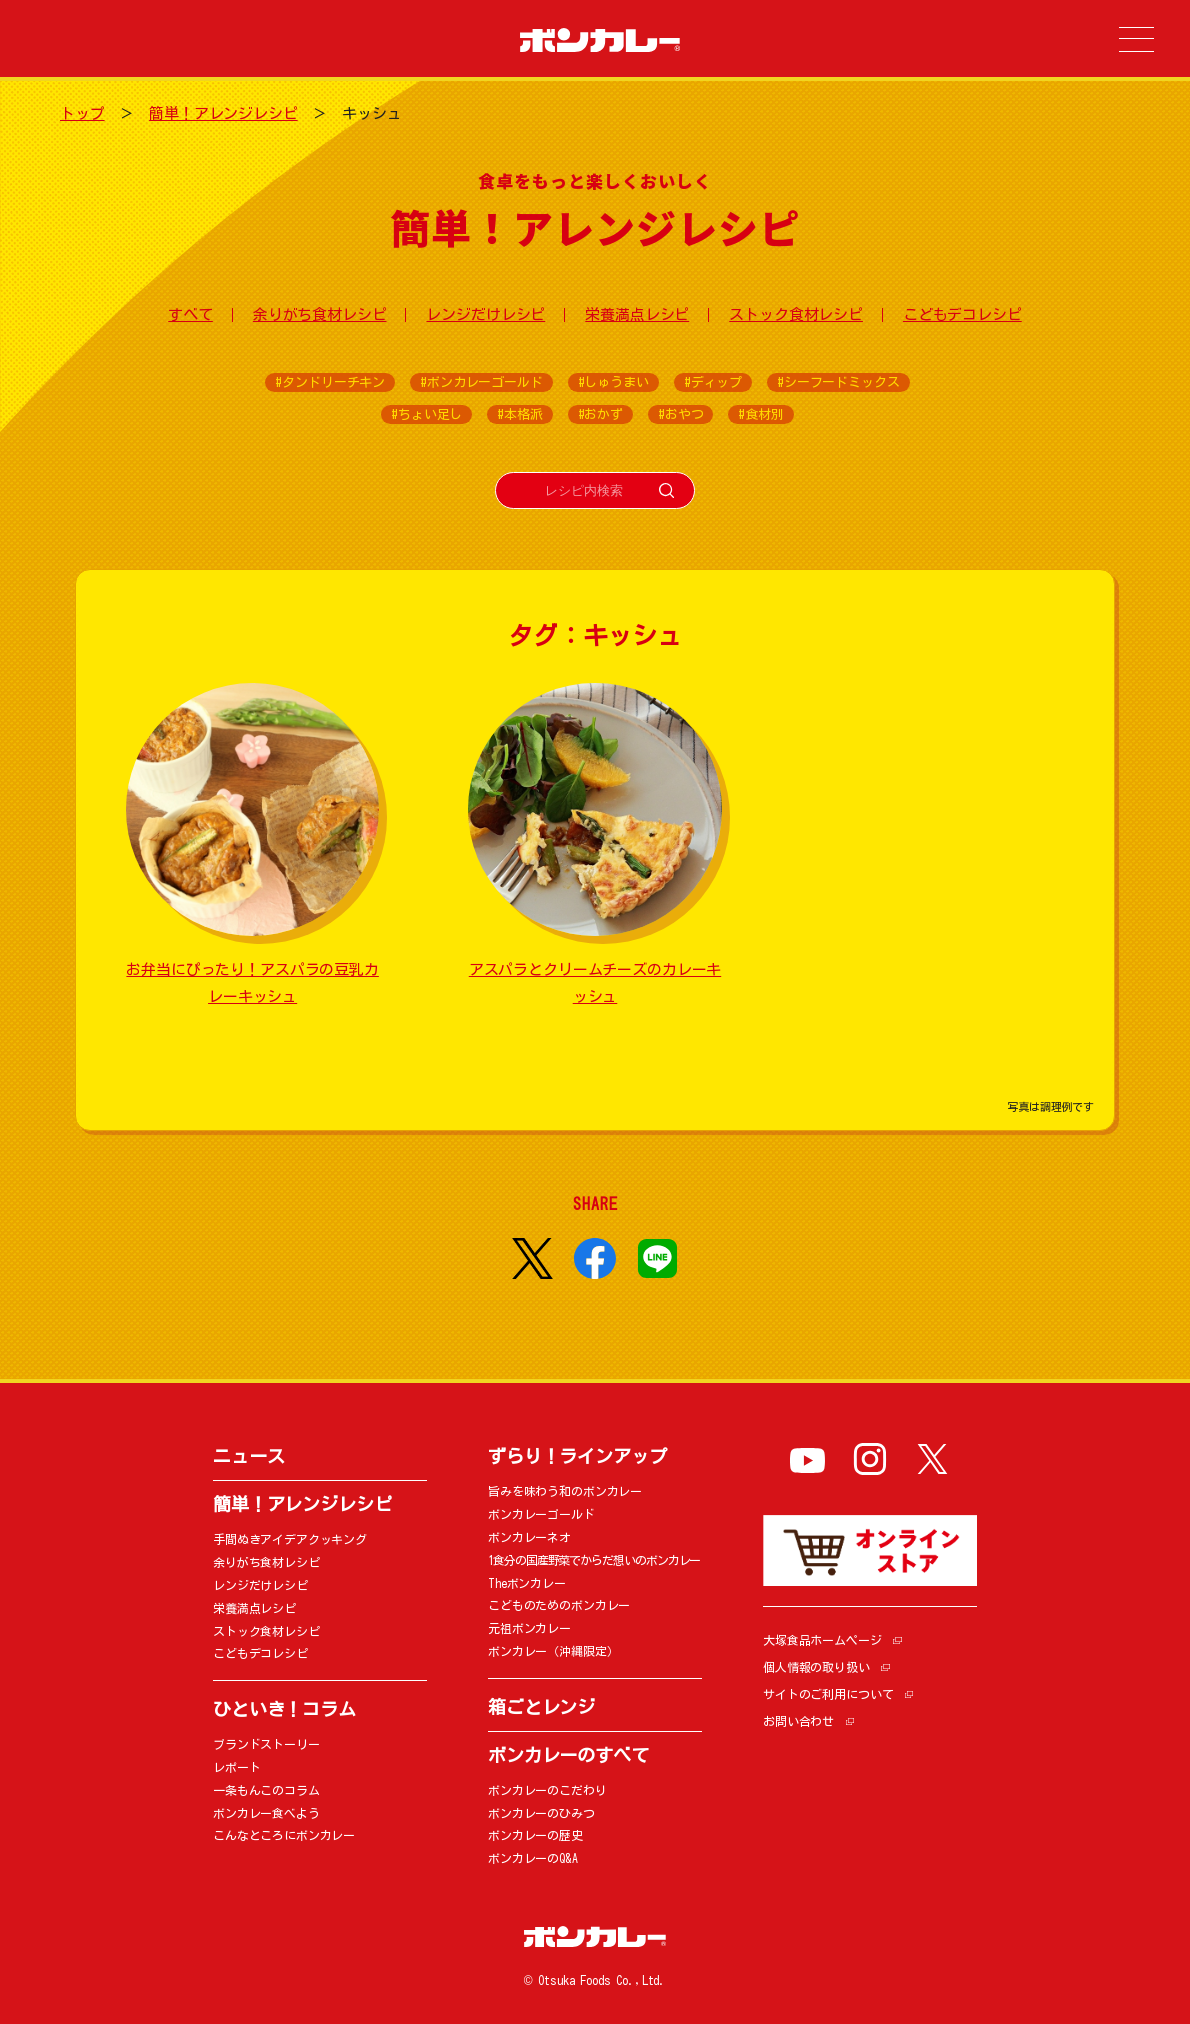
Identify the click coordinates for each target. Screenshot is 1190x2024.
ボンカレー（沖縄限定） (553, 1651)
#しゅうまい (613, 382)
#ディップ (713, 382)
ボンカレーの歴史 (535, 1835)
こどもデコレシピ (962, 314)
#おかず (600, 414)
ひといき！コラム (284, 1709)
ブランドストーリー (266, 1744)
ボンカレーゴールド (541, 1514)
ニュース (248, 1456)
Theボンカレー (527, 1583)
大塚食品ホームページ (822, 1640)
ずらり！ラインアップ (577, 1456)
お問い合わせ (798, 1721)
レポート (236, 1767)
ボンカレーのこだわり (547, 1790)
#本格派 (519, 414)
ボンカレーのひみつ (541, 1813)
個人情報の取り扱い (816, 1667)
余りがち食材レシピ (320, 314)
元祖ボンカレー (529, 1628)
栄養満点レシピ (637, 314)
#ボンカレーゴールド (481, 382)
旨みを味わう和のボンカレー (565, 1491)
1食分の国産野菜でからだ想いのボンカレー (594, 1560)
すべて (190, 314)
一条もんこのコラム (266, 1790)
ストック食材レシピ (796, 314)
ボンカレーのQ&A (533, 1858)
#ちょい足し (426, 414)
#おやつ (680, 414)
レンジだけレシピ (485, 314)
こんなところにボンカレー (284, 1835)
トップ (82, 113)
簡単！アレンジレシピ (223, 113)
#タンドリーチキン (330, 382)
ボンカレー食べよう (266, 1813)
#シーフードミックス (838, 382)
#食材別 (760, 414)
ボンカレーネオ (529, 1537)
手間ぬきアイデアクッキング (290, 1539)
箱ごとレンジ (541, 1707)
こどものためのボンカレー (559, 1605)
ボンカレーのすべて (568, 1755)
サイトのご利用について (828, 1694)
